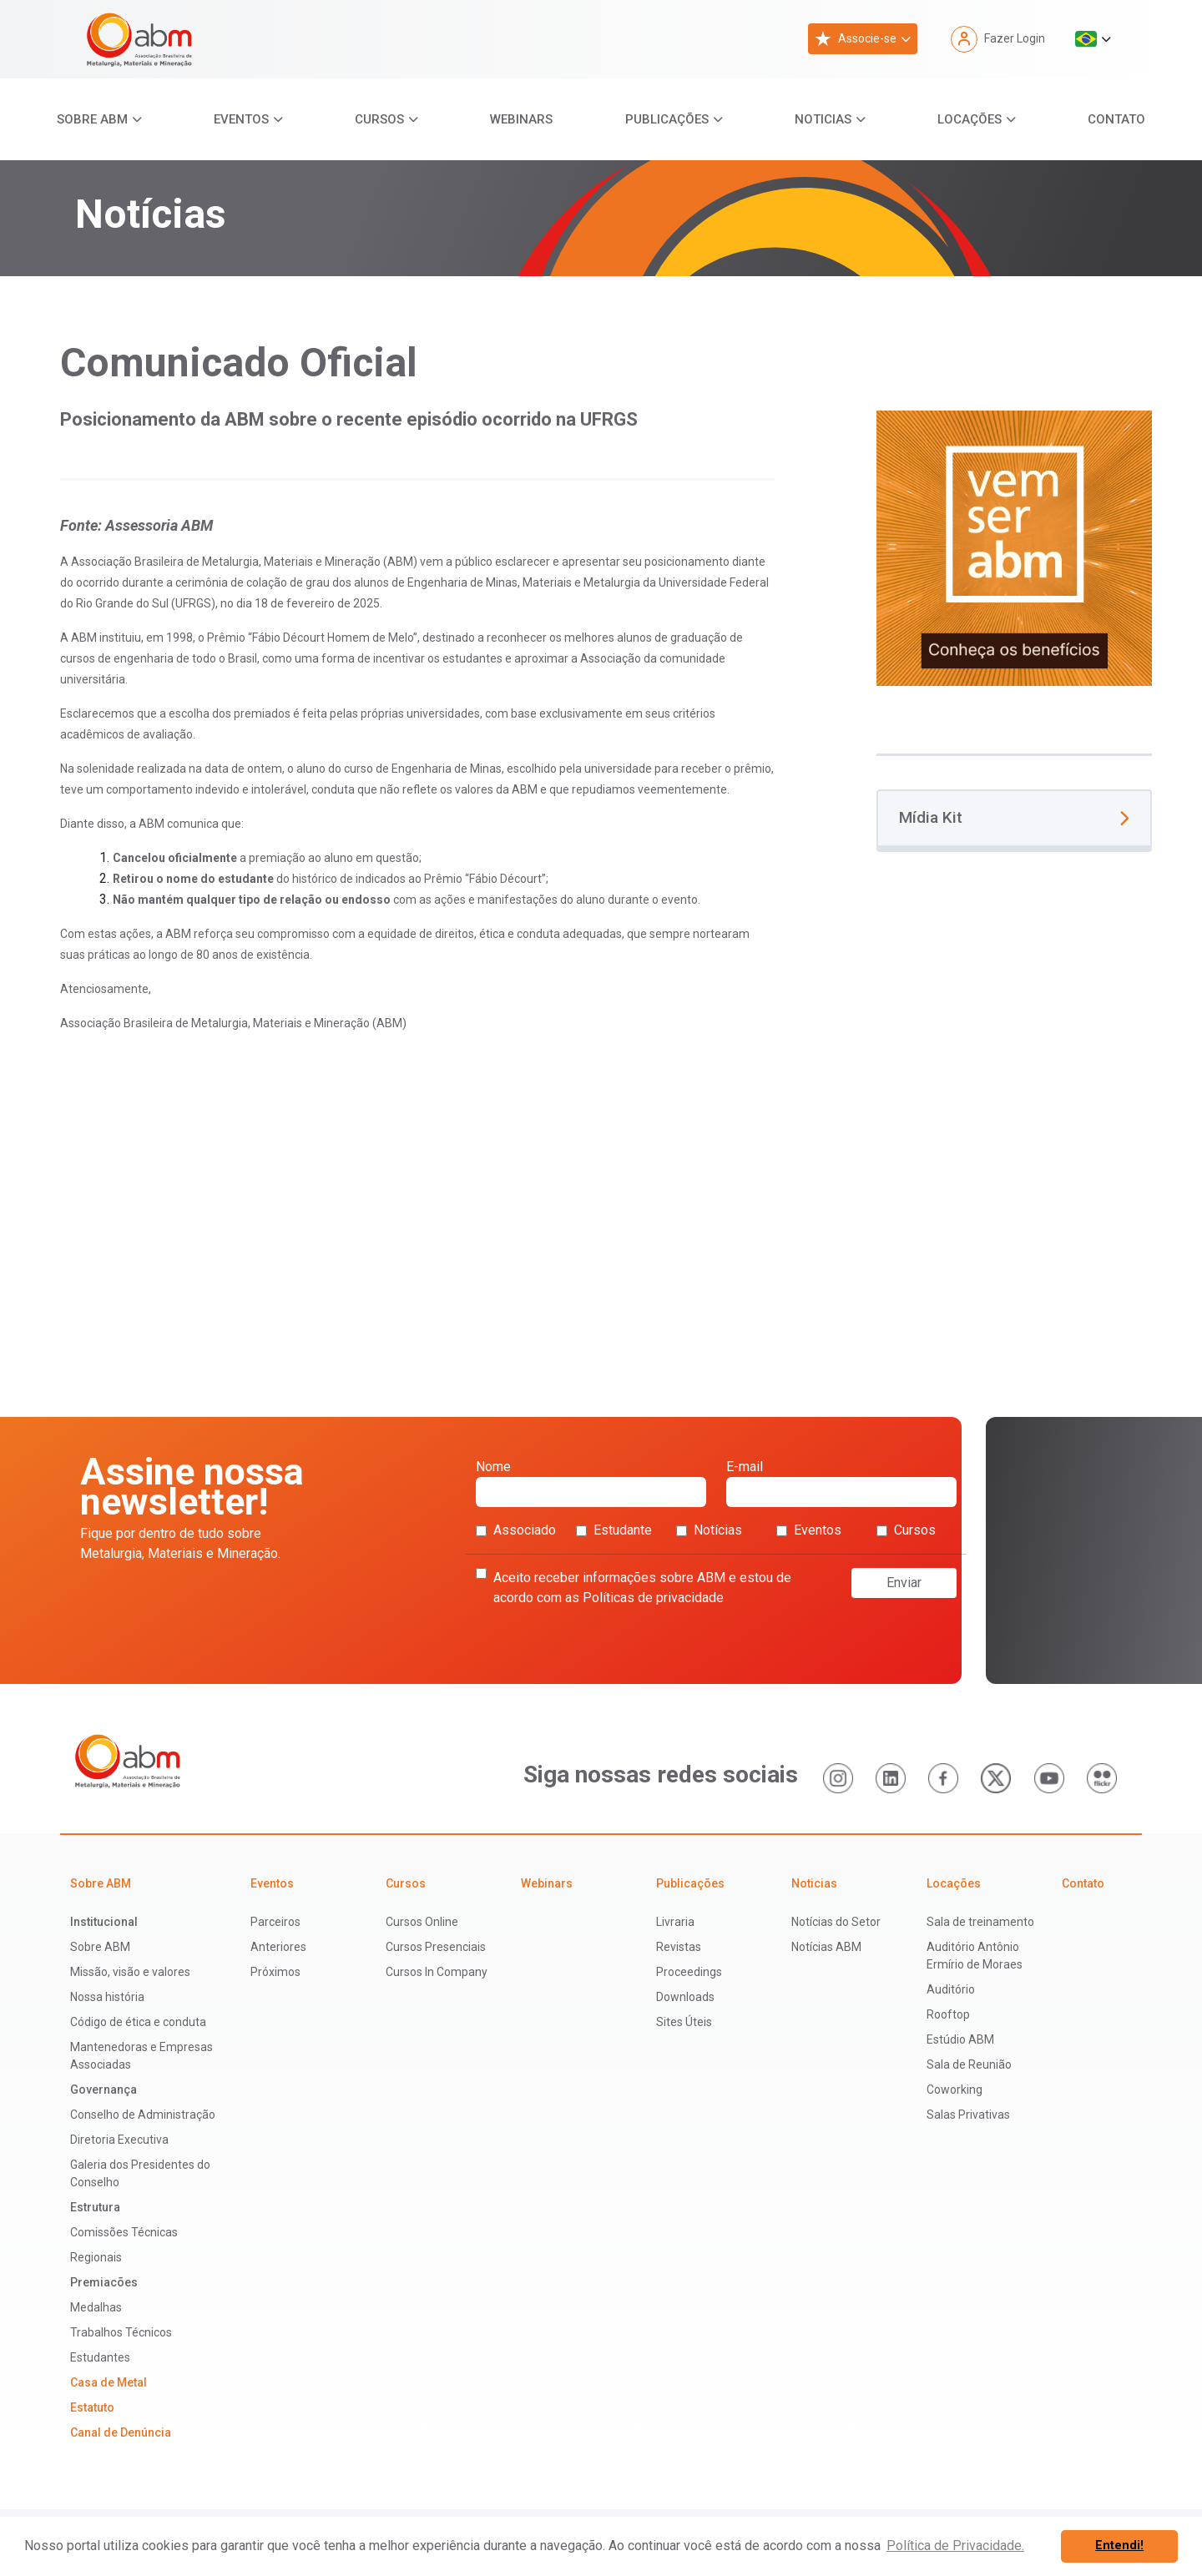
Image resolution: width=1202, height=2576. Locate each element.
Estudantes (100, 2357)
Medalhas (96, 2307)
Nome (591, 1483)
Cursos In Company (436, 1972)
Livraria (675, 1921)
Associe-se (855, 39)
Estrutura (95, 2207)
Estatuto (92, 2407)
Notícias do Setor (836, 1921)
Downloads (685, 1997)
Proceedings (689, 1972)
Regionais (96, 2257)
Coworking (954, 2089)
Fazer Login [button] (998, 39)
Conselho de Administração (142, 2114)
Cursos (379, 119)
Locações (969, 119)
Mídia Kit (1014, 817)
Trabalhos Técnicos (121, 2332)
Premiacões (104, 2282)
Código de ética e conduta (138, 2022)
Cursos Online (422, 1921)
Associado (516, 1530)
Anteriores (278, 1946)
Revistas (678, 1946)
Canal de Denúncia (120, 2432)
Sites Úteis (684, 2022)
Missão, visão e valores (130, 1972)
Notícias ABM (826, 1946)
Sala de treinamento (980, 1921)
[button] (1093, 39)
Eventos (241, 119)
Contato (1116, 119)
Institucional (104, 1921)
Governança (103, 2089)
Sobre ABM (92, 119)
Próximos (275, 1972)
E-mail (841, 1483)
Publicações (667, 119)
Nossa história (107, 1997)
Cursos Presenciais (436, 1946)
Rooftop (948, 2014)
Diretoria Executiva (119, 2139)
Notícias (709, 1530)
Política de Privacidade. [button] (955, 2545)
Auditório (951, 1989)
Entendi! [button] (1119, 2545)
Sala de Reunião (969, 2064)
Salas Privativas (968, 2114)
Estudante (614, 1530)
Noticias (823, 119)
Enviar (904, 1582)
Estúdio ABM (960, 2039)
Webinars (521, 119)
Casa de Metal (108, 2382)
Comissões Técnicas (124, 2232)
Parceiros (275, 1921)
